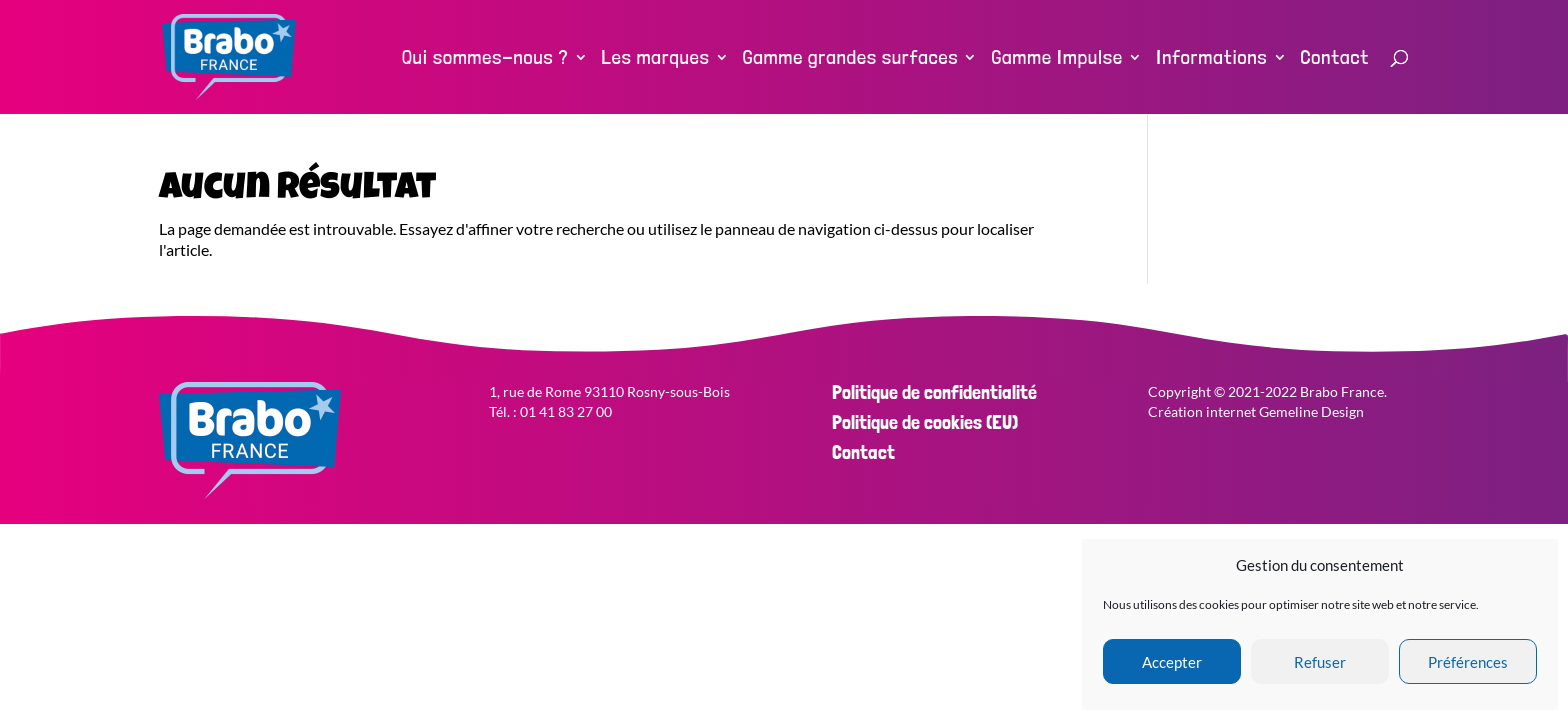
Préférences (1468, 662)
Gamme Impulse (1057, 59)
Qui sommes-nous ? (485, 59)
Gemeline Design (1311, 411)
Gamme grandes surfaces (851, 59)
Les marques (656, 59)
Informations (1212, 59)
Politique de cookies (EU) (925, 422)
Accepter (1172, 662)
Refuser (1320, 662)
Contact (1335, 59)
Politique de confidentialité (934, 392)
